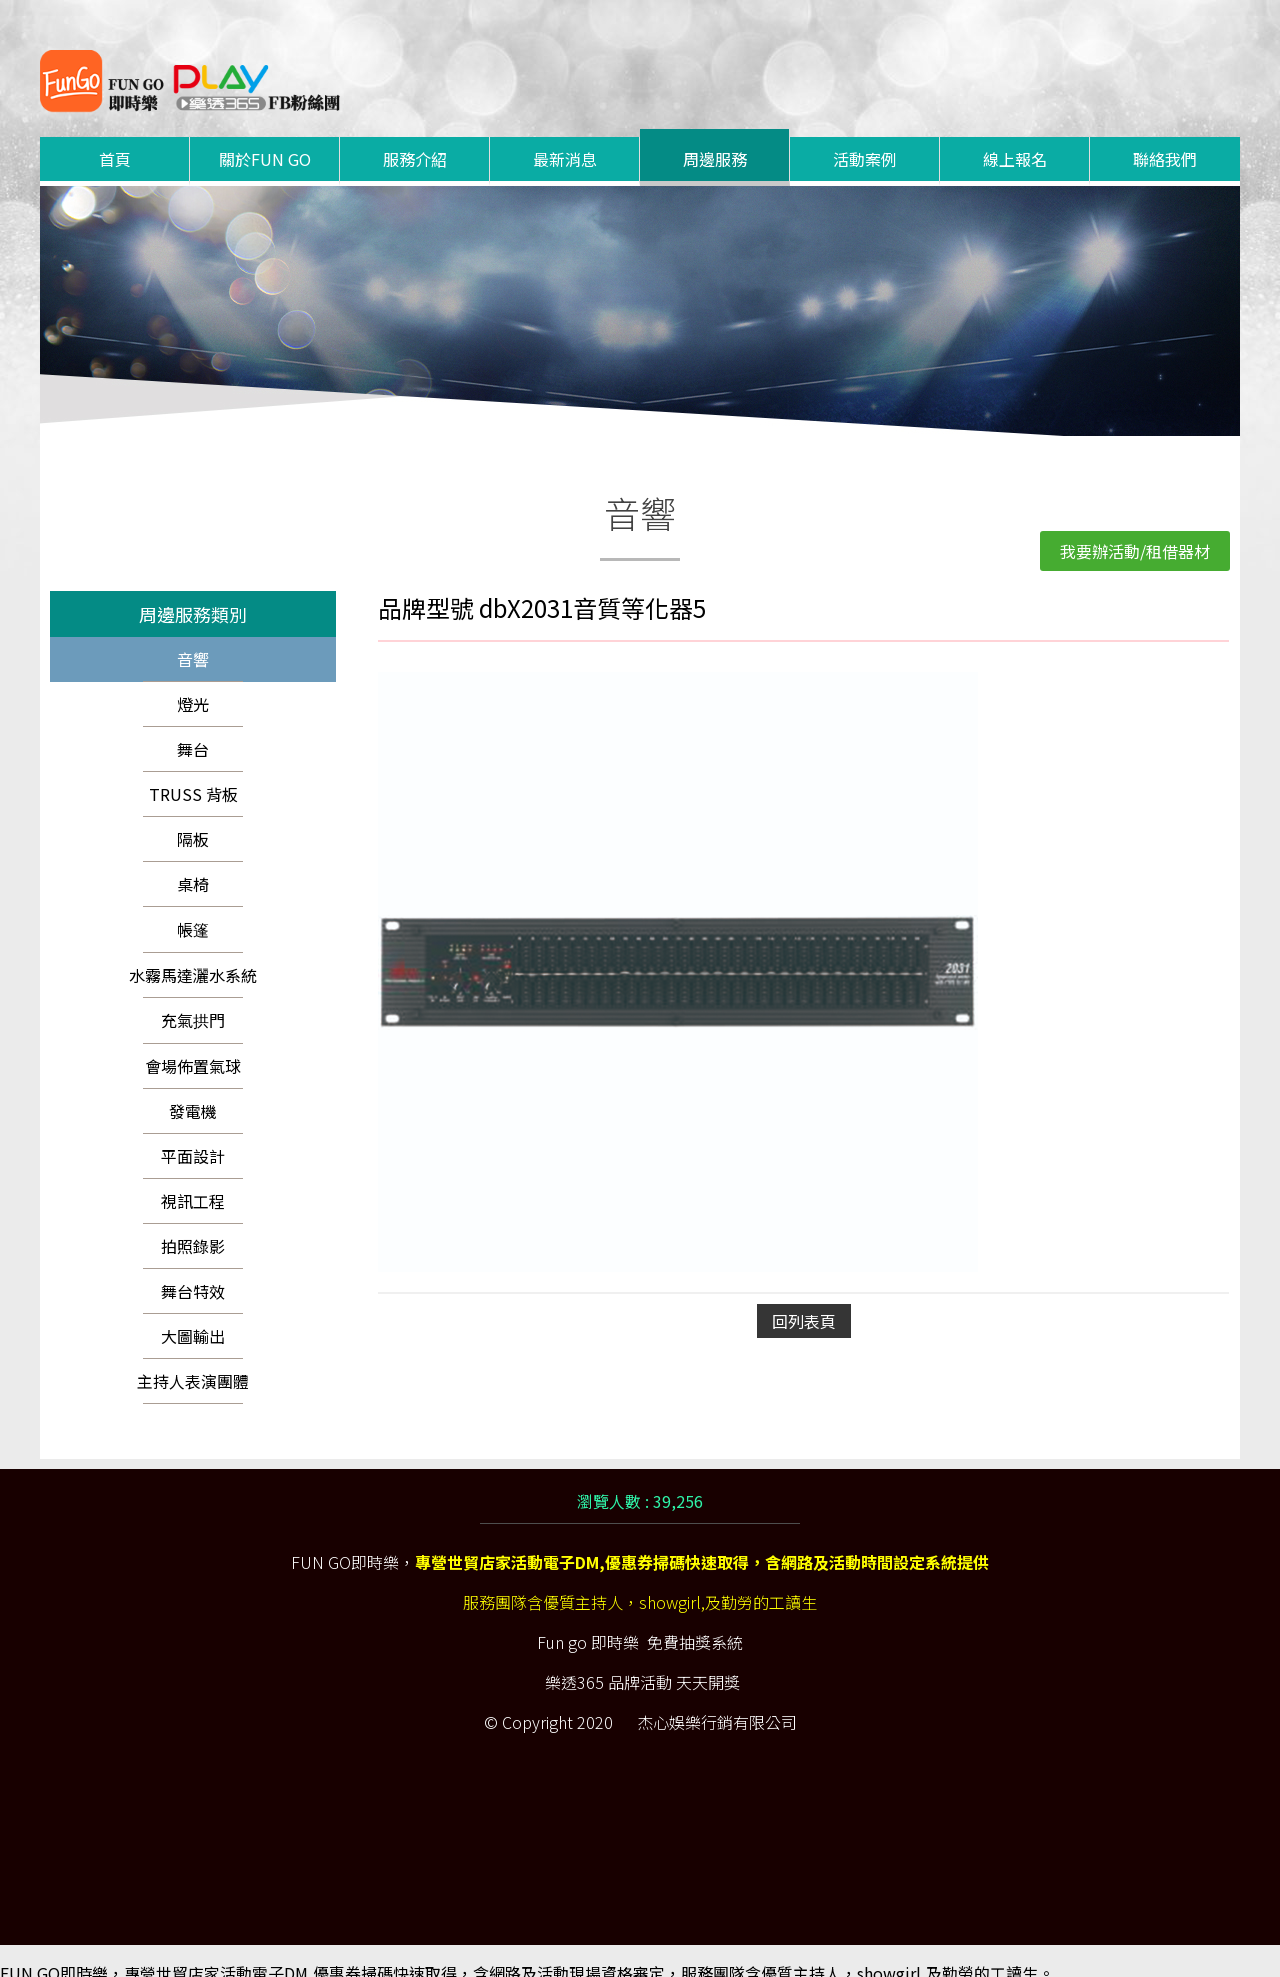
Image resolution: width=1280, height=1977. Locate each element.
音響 (193, 635)
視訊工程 (193, 1177)
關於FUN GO (265, 135)
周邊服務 (715, 135)
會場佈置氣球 (193, 1042)
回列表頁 (804, 1297)
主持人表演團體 (193, 1357)
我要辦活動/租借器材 (1135, 527)
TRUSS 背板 (193, 770)
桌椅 (193, 860)
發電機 (193, 1087)
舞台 (193, 725)
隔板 (193, 815)
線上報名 (1015, 135)
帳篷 (193, 905)
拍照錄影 (193, 1222)
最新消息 (565, 135)
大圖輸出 (193, 1312)
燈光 (193, 680)
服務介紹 (415, 135)
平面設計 (193, 1132)
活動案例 (865, 135)
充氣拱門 (193, 996)
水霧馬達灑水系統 (193, 951)
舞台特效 (193, 1267)
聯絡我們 (1165, 135)
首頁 (115, 135)
